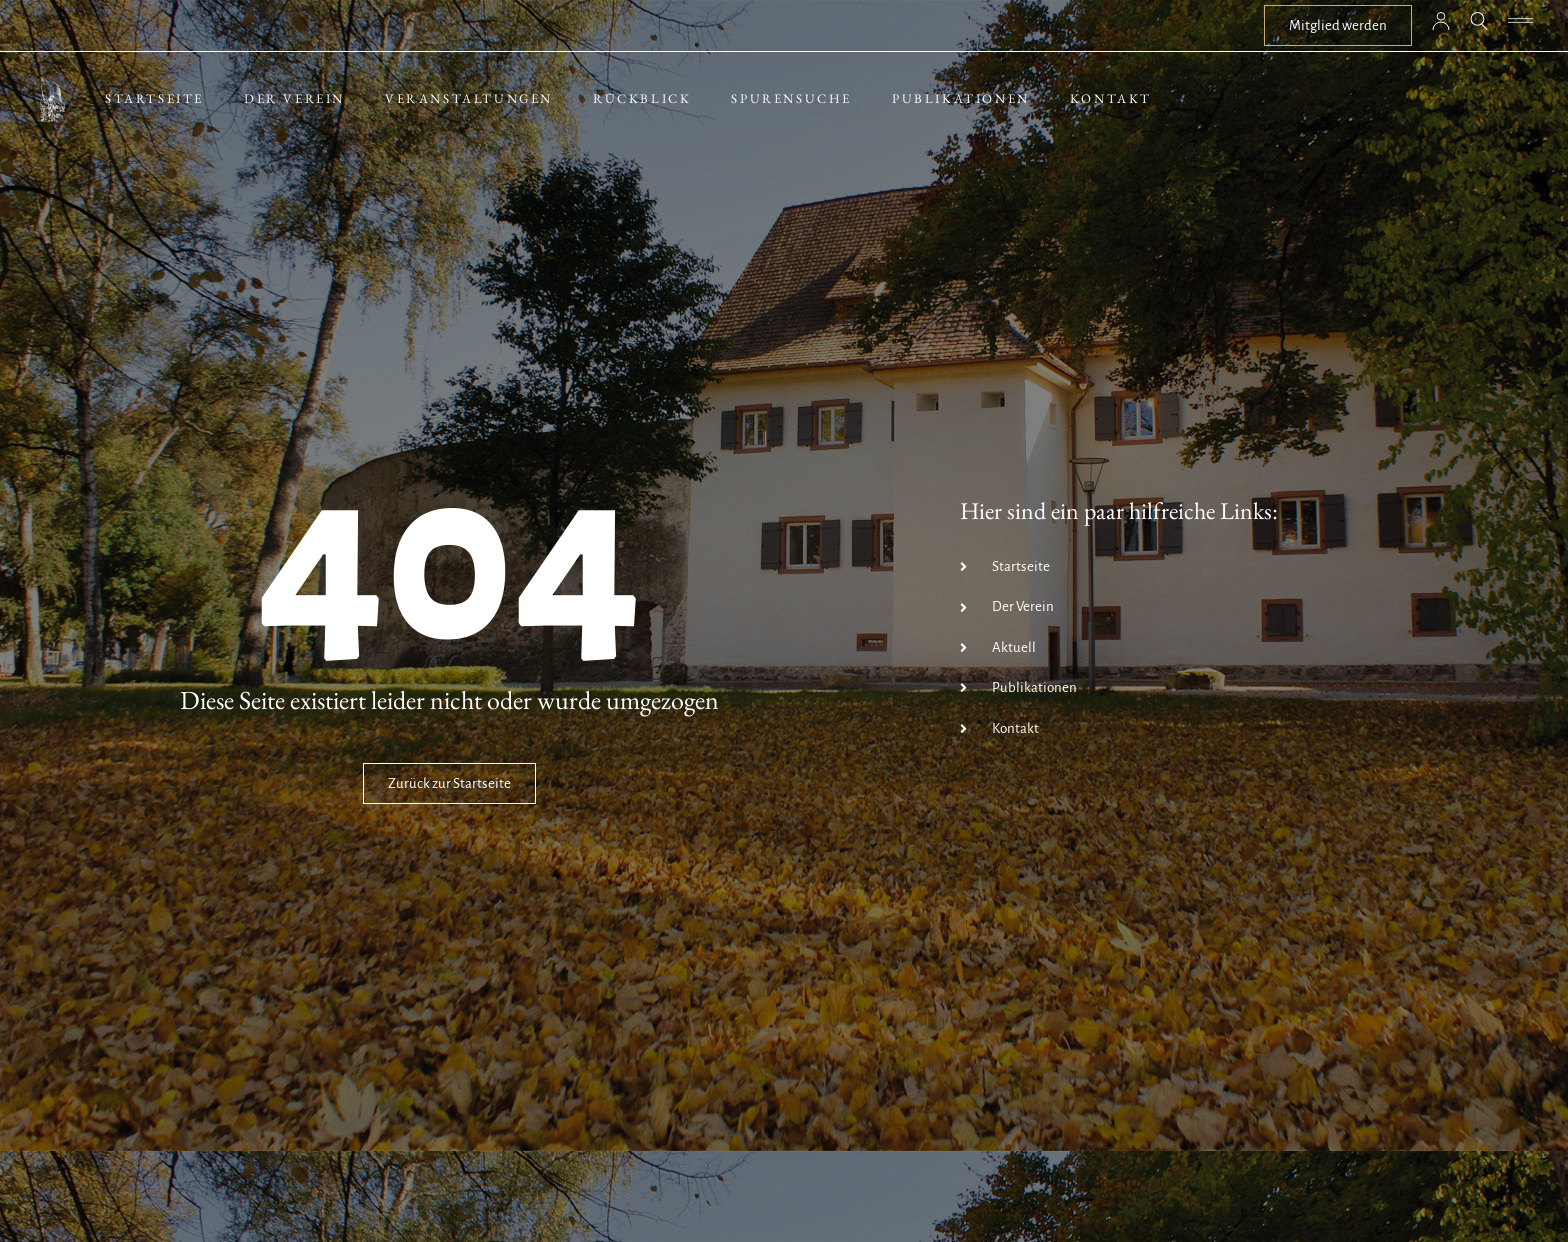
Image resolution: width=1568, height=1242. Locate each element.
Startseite (154, 98)
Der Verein (294, 98)
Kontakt (1111, 98)
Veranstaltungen (469, 98)
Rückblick (642, 98)
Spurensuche (791, 98)
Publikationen (961, 98)
